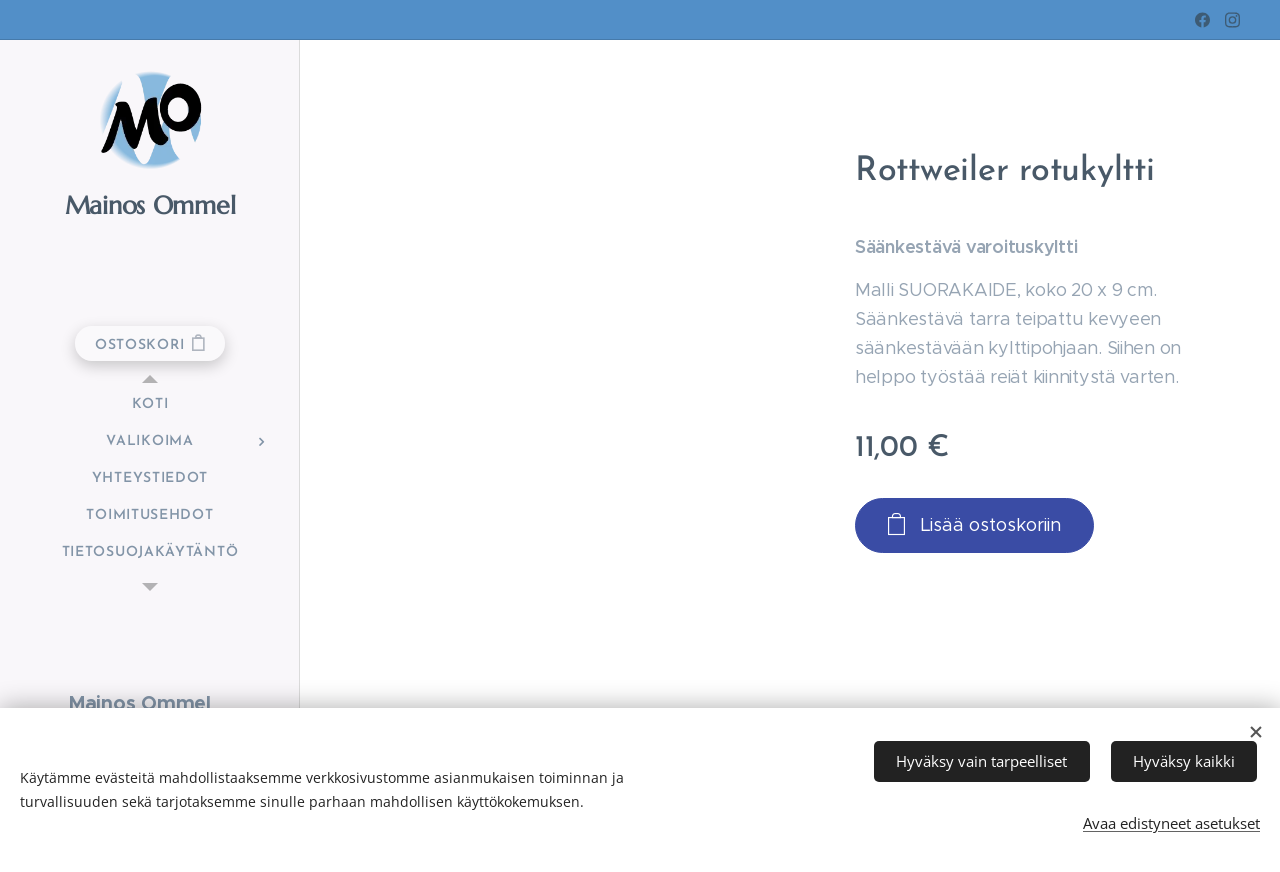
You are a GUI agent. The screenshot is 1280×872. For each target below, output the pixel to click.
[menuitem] (150, 404)
